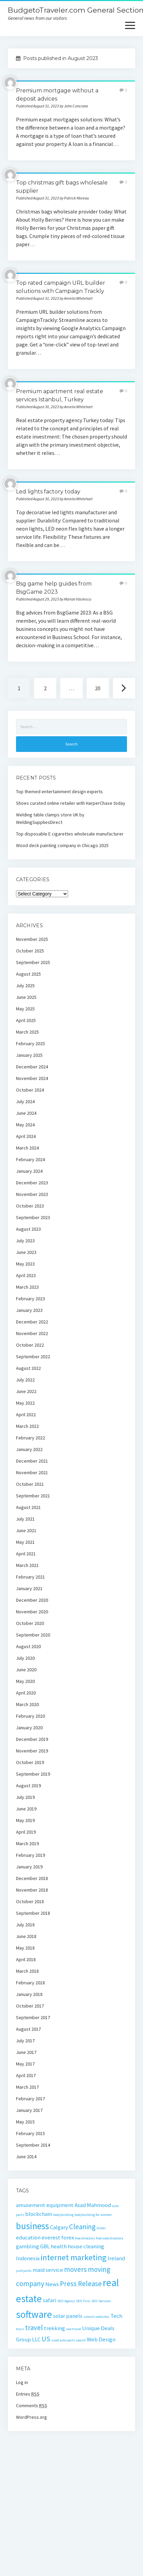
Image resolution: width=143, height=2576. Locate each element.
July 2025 (25, 985)
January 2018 (29, 1994)
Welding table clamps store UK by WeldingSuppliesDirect (50, 818)
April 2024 (26, 1136)
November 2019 (32, 1751)
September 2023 (33, 1217)
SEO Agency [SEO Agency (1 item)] (66, 2301)
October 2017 (30, 2006)
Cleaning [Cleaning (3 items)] (82, 2226)
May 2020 (25, 1681)
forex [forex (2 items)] (67, 2237)
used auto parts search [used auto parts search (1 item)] (68, 2340)
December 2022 (32, 1322)
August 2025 (28, 974)
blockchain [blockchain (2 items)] (38, 2214)
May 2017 (25, 2064)
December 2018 (32, 1878)
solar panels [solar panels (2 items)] (67, 2316)
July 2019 (25, 1797)
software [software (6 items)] (34, 2314)
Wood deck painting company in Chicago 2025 (62, 845)
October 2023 (30, 1206)
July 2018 (25, 1925)
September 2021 (33, 1496)
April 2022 (26, 1414)
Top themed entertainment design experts (59, 791)
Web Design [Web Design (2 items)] (101, 2339)
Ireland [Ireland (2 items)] (116, 2258)
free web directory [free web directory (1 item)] (109, 2238)
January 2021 (29, 1588)
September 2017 (33, 2017)
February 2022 (30, 1438)
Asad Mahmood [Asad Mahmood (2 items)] (93, 2205)
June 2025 (26, 997)
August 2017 (28, 2029)
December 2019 (32, 1739)
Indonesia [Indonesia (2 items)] (27, 2258)
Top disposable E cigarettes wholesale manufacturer (70, 834)
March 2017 (27, 2087)
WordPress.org (31, 2417)
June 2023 (26, 1252)
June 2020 (26, 1670)
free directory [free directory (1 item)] (85, 2238)
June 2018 (26, 1936)
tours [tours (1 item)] (20, 2329)
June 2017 (26, 2052)
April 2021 (26, 1554)
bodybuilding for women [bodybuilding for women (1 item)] (93, 2214)
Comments (31, 2405)
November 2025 (32, 939)
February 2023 (30, 1299)
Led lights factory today (48, 491)
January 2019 (29, 1867)
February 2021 (30, 1577)
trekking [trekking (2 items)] (54, 2328)
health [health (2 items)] (59, 2246)
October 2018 (30, 1901)
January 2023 (29, 1310)
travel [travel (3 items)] (34, 2327)
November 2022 (32, 1333)
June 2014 (26, 2156)
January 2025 (29, 1055)
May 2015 (25, 2122)
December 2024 (32, 1067)
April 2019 (26, 1832)
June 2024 (26, 1113)
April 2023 (26, 1275)
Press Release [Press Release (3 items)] (81, 2283)
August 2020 (28, 1646)
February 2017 (30, 2099)
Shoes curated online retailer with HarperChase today (70, 803)
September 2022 (33, 1356)
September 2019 (33, 1774)
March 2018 (27, 1971)
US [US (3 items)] (46, 2338)
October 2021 (30, 1484)
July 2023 (25, 1241)
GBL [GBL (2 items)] (45, 2246)
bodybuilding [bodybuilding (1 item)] (63, 2214)
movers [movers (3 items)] (75, 2269)
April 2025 (26, 1020)
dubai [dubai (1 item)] (101, 2228)
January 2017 (29, 2110)
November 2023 (32, 1194)
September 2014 (33, 2145)
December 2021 (32, 1461)
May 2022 (25, 1403)
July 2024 (25, 1101)
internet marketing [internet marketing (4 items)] (74, 2257)
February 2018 (30, 1983)
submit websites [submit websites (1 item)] (96, 2316)
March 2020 (27, 1704)
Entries (27, 2394)
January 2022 (29, 1449)
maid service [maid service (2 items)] (48, 2270)
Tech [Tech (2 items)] (116, 2316)
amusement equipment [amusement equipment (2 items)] (45, 2205)
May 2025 (25, 1009)
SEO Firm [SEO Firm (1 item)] (83, 2301)
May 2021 (25, 1542)
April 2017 (26, 2075)
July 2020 (25, 1658)
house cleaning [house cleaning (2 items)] (86, 2246)
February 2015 (30, 2133)
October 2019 (30, 1762)
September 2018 (33, 1913)
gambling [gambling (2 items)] (27, 2246)
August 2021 (28, 1507)
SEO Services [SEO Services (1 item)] (101, 2301)
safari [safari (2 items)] (49, 2300)
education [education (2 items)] (28, 2237)
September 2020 (33, 1635)
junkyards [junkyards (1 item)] (24, 2270)
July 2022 (25, 1380)
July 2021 (25, 1519)
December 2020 (32, 1600)
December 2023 (32, 1183)
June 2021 (26, 1530)
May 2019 (25, 1820)
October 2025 (30, 951)
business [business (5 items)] (32, 2226)
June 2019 (26, 1809)
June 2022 (26, 1391)
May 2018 (25, 1948)
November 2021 (32, 1472)
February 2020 (30, 1716)
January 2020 (29, 1727)
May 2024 (25, 1125)
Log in (22, 2382)
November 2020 (32, 1612)
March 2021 (27, 1565)
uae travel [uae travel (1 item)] (73, 2329)
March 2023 (27, 1287)
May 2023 (25, 1264)
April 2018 (26, 1959)
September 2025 (33, 962)
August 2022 (28, 1368)
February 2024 (30, 1159)
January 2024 (29, 1171)
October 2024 (30, 1090)
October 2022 (30, 1345)
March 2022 (27, 1426)
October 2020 (30, 1623)
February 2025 (30, 1043)
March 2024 (27, 1148)
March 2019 (27, 1843)
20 (97, 688)
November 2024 (32, 1078)
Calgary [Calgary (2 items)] (59, 2227)
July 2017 (25, 2041)
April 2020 (26, 1693)
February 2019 (30, 1855)
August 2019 (28, 1785)
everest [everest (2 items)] (51, 2237)
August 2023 (28, 1229)
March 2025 (27, 1032)
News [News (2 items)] (52, 2284)
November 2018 (32, 1890)
